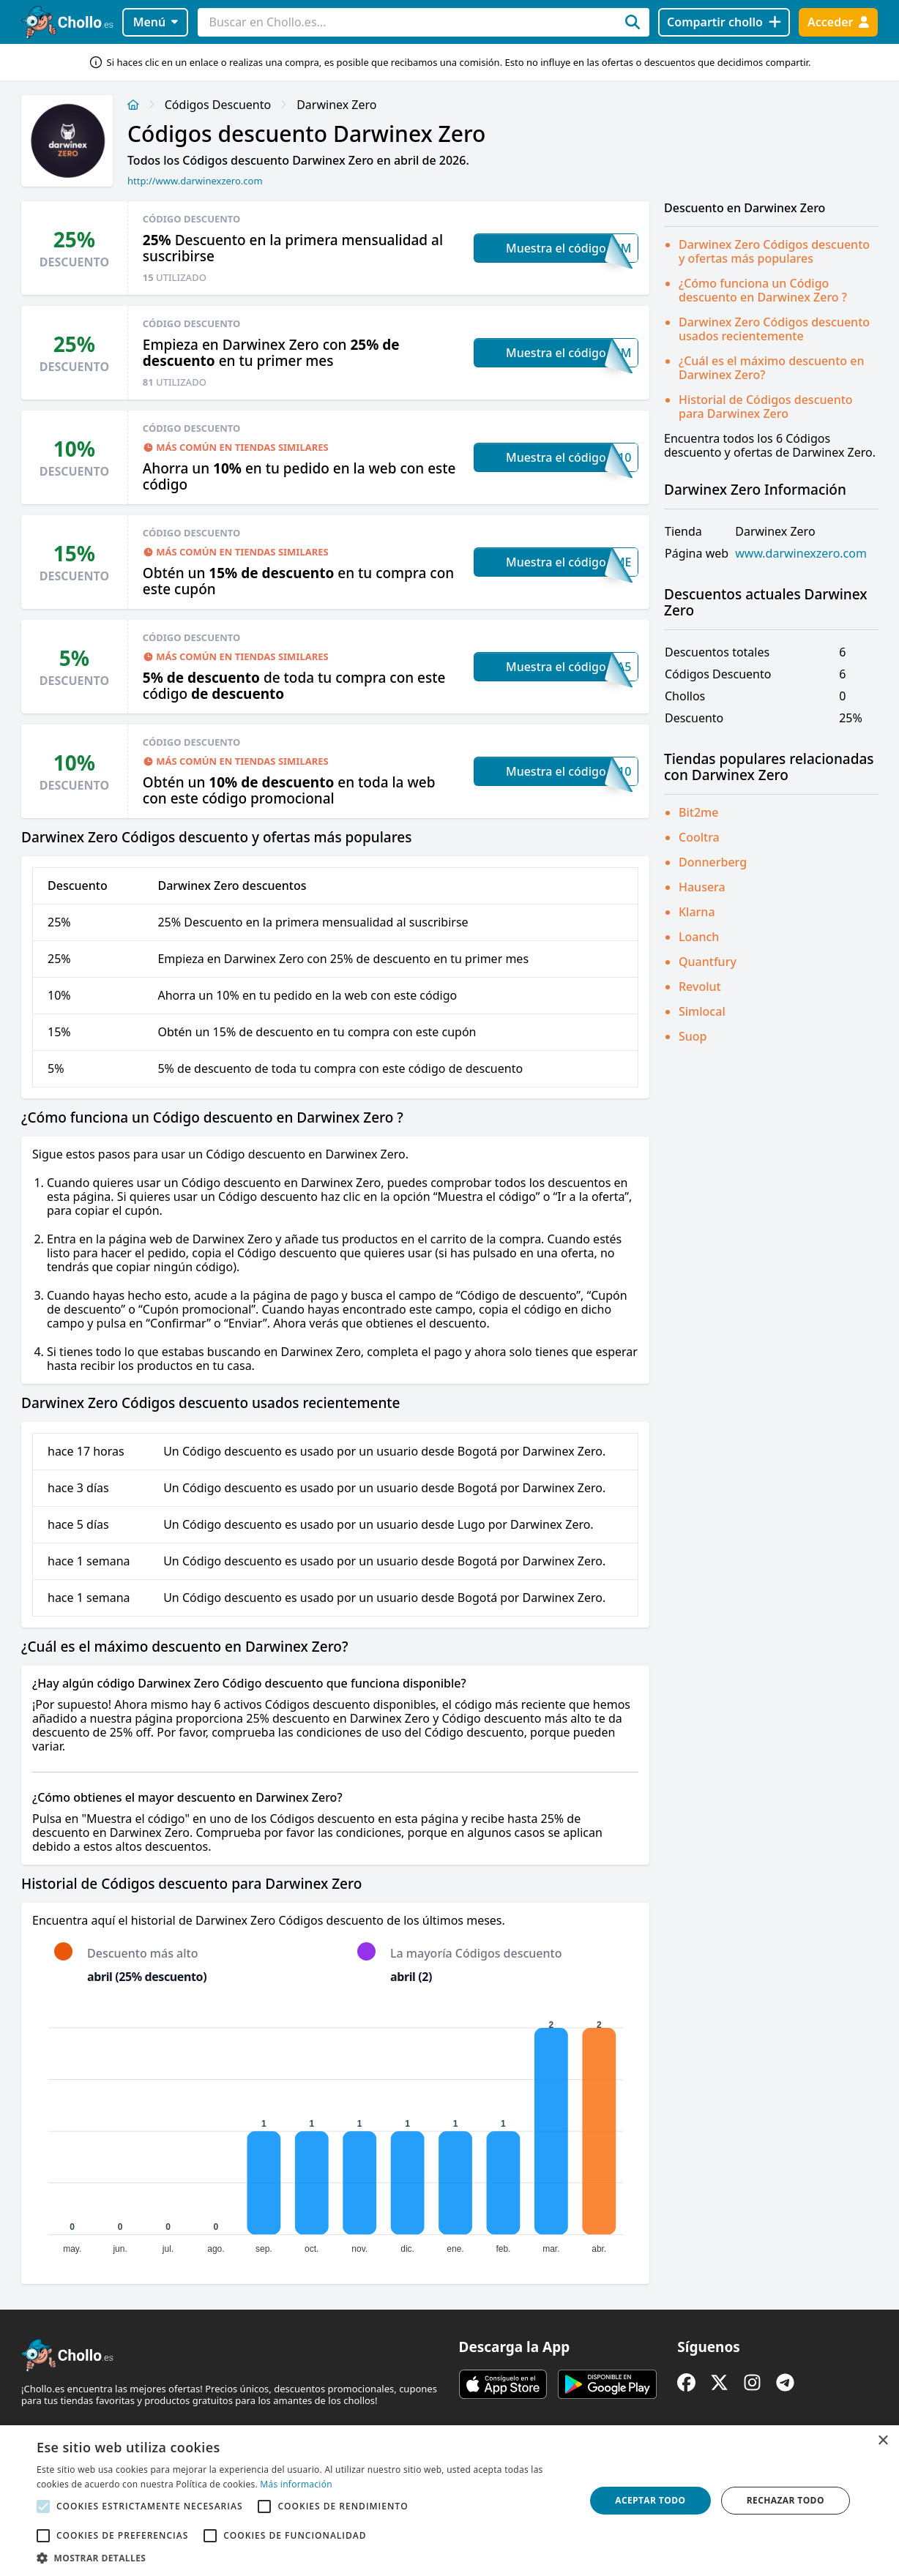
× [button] (882, 2440)
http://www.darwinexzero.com (195, 181)
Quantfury (707, 962)
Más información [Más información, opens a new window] (296, 2484)
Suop (693, 1036)
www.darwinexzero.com (801, 554)
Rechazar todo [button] (785, 2500)
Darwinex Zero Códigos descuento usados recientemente (774, 329)
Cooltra (699, 837)
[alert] (449, 2500)
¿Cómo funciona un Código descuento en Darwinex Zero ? (763, 290)
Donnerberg (713, 862)
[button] (303, 2557)
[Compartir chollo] (723, 22)
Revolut (700, 986)
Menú (155, 22)
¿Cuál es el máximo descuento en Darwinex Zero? (771, 368)
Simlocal (702, 1011)
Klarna (697, 912)
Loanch (699, 937)
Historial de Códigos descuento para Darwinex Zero (766, 407)
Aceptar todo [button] (650, 2500)
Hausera (702, 887)
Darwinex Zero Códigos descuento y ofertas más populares (774, 251)
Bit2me (698, 812)
